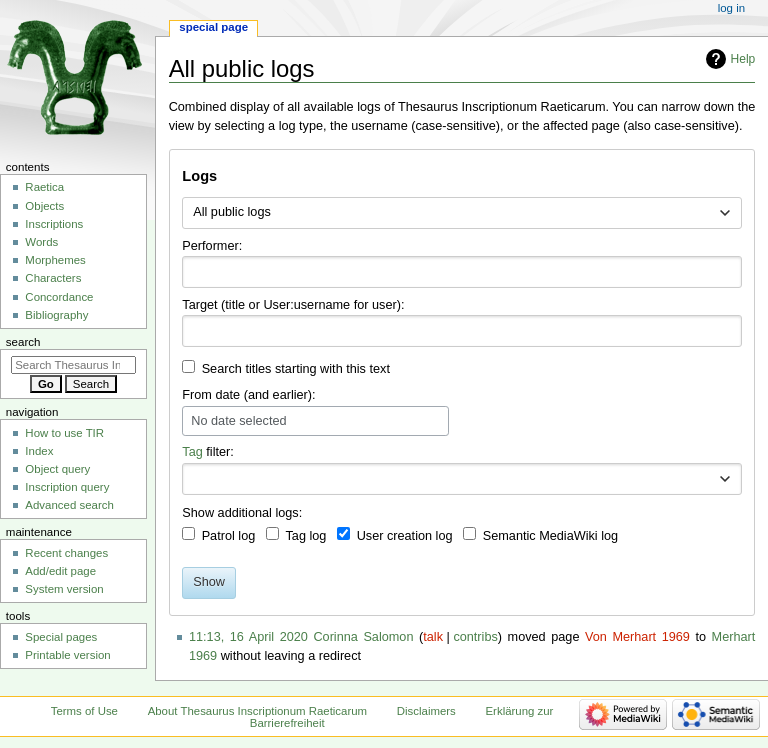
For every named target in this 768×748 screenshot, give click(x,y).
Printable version (67, 655)
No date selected (238, 421)
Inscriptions (54, 224)
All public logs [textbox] (232, 212)
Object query (57, 469)
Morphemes (55, 260)
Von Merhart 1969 (637, 637)
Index (39, 451)
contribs (475, 637)
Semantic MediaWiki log (550, 536)
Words (41, 242)
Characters (53, 278)
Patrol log (229, 536)
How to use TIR (64, 433)
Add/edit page (60, 571)
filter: (208, 452)
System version (64, 589)
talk (433, 637)
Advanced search (69, 505)
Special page (213, 27)
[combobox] (461, 213)
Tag (192, 452)
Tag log (305, 536)
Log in (731, 8)
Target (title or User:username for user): (293, 305)
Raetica (44, 187)
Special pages (61, 637)
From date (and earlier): (248, 395)
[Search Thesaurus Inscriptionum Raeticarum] (73, 365)
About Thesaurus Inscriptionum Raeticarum (257, 711)
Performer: (212, 246)
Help (743, 59)
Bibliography (56, 315)
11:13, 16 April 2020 (248, 637)
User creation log (405, 536)
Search (23, 342)
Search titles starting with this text (296, 369)
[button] (725, 479)
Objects (44, 206)
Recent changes (66, 553)
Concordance (59, 297)
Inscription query (67, 487)
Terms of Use (84, 711)
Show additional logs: (242, 513)
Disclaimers (426, 711)
